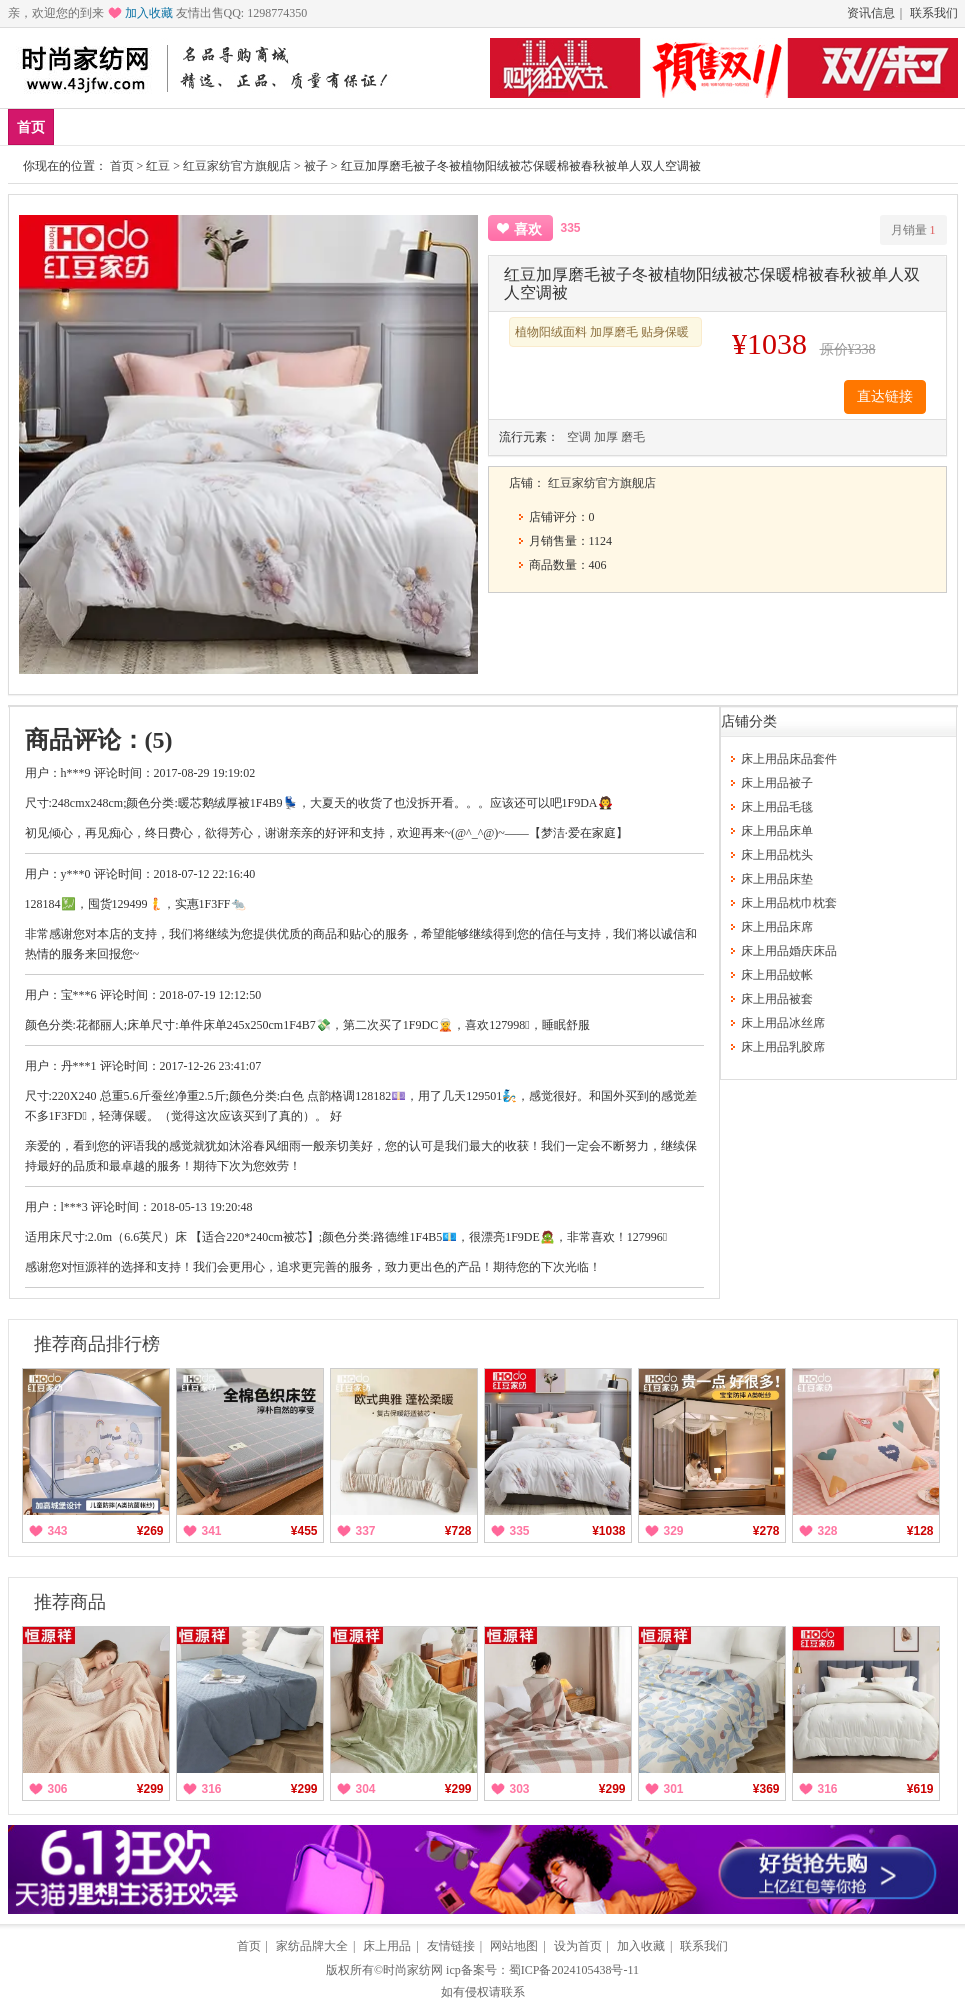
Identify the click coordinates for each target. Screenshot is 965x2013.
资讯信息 (871, 13)
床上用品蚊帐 (777, 975)
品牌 (201, 126)
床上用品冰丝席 (783, 1023)
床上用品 (274, 126)
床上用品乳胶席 (783, 1047)
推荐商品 (70, 1602)
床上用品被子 (777, 783)
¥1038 (608, 1531)
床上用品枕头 (777, 855)
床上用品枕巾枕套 (789, 903)
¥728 (458, 1531)
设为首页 (578, 1946)
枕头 (434, 126)
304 (366, 1789)
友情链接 (451, 1946)
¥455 (304, 1531)
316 (212, 1789)
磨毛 (633, 437)
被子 (316, 166)
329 (674, 1531)
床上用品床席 (777, 927)
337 (366, 1531)
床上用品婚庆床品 (789, 951)
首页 (31, 127)
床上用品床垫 (777, 879)
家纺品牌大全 (312, 1946)
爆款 (142, 126)
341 (212, 1531)
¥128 (920, 1531)
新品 (83, 126)
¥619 (920, 1789)
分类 (493, 126)
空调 (579, 437)
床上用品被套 (777, 999)
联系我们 (934, 13)
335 (520, 1531)
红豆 (158, 166)
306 (58, 1789)
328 (828, 1531)
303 (520, 1789)
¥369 (766, 1789)
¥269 (150, 1531)
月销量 (913, 230)
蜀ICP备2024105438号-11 (574, 1970)
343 (58, 1531)
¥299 (150, 1789)
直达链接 (885, 396)
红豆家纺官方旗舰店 (237, 166)
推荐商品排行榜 (97, 1344)
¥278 (766, 1531)
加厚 (606, 437)
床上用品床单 (777, 831)
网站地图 (514, 1946)
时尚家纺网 (413, 1970)
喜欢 (528, 229)
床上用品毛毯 (777, 807)
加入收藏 (149, 13)
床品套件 (361, 126)
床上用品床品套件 (789, 759)
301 (674, 1789)
